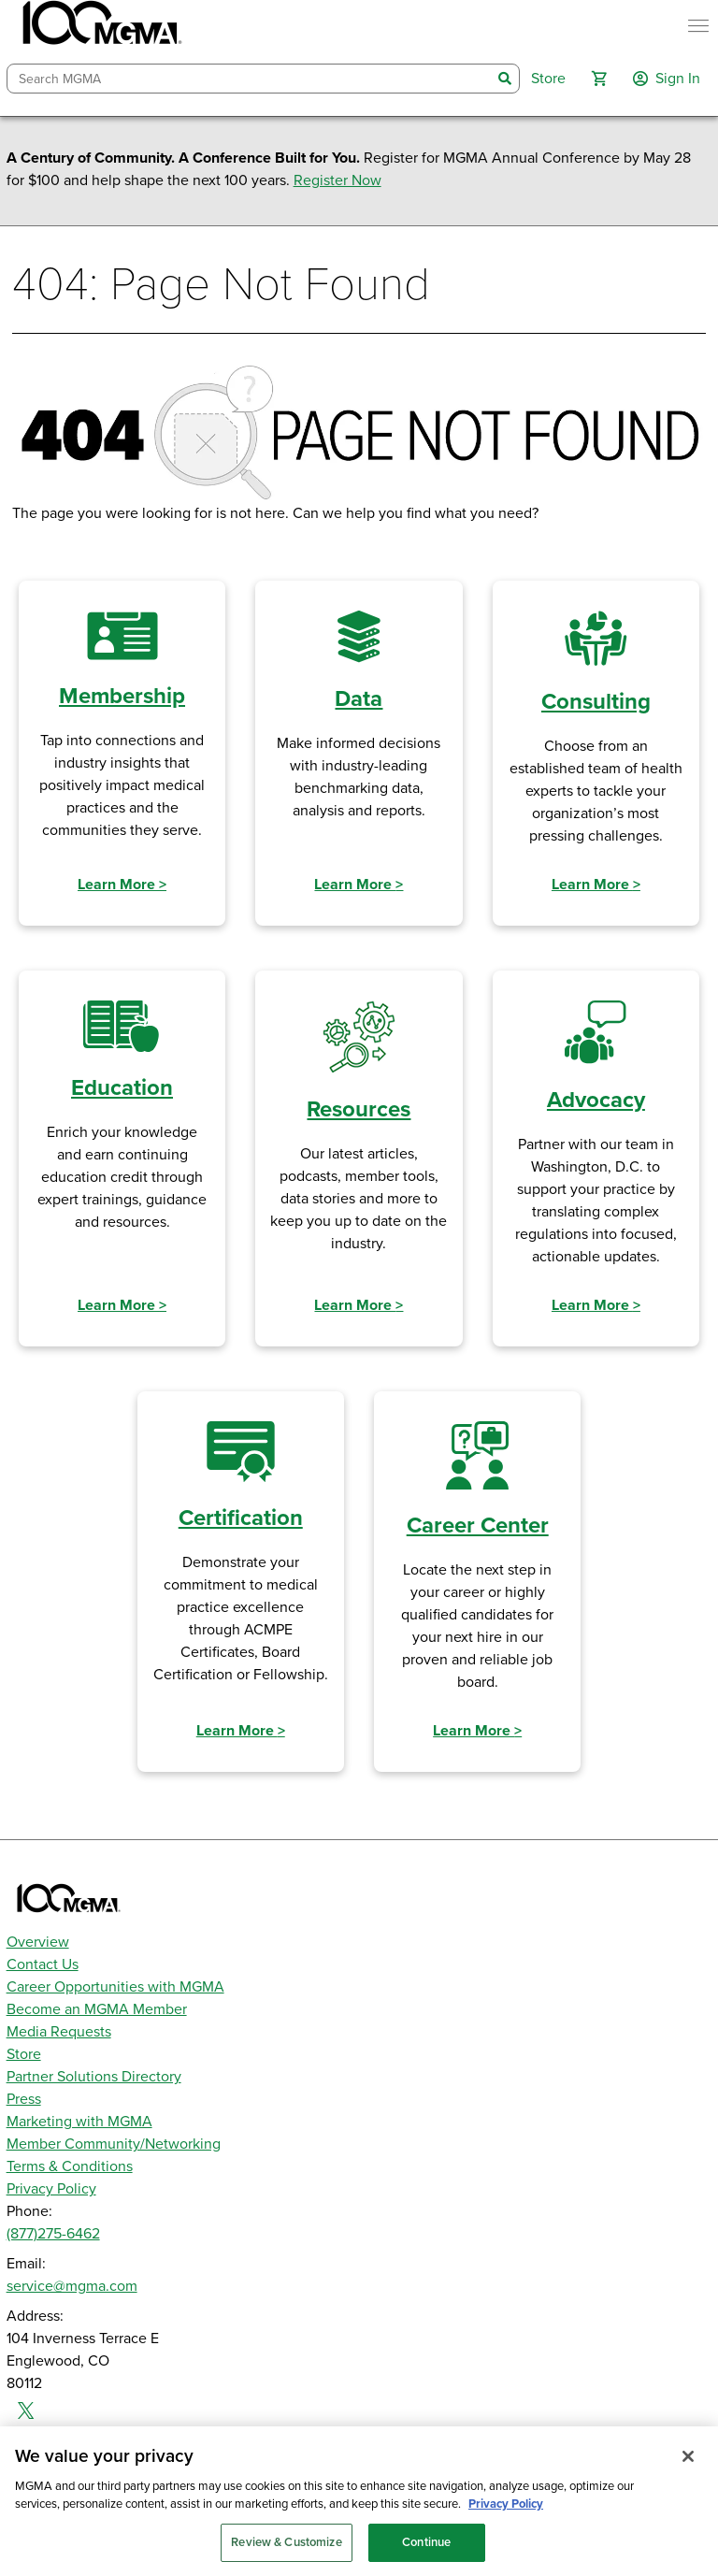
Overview (38, 1942)
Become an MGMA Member (97, 2009)
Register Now (337, 180)
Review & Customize (286, 2552)
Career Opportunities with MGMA (115, 1987)
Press (24, 2099)
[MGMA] (100, 26)
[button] (599, 78)
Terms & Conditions (70, 2166)
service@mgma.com (72, 2286)
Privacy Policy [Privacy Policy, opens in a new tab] (505, 2515)
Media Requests (59, 2031)
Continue (426, 2552)
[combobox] (249, 79)
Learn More (122, 884)
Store (24, 2054)
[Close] (688, 2466)
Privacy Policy (51, 2189)
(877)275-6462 (53, 2233)
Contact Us (43, 1964)
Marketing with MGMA (79, 2121)
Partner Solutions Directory (94, 2076)
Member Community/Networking (114, 2144)
